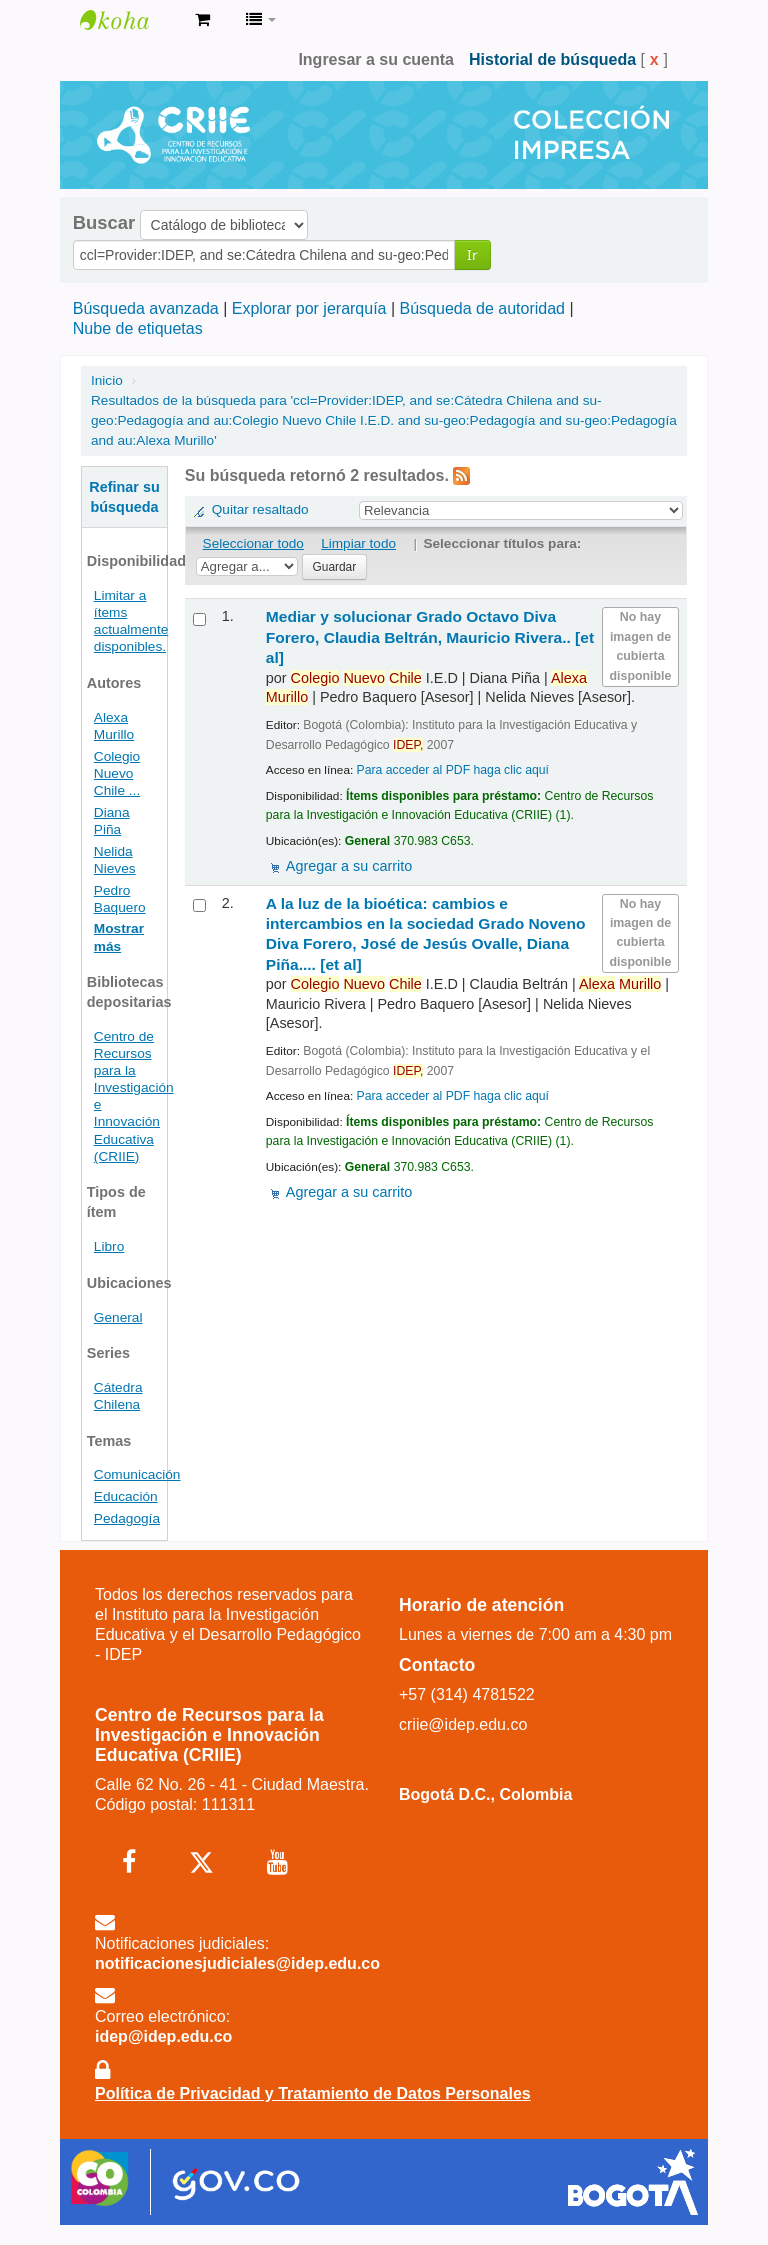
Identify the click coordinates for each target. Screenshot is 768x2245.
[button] (202, 20)
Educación (126, 1496)
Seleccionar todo (253, 543)
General (118, 1317)
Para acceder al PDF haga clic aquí (453, 770)
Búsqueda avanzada (146, 308)
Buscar (104, 223)
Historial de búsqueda (552, 59)
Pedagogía (127, 1518)
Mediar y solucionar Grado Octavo (430, 637)
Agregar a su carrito (349, 866)
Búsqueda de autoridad (482, 308)
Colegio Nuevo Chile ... (117, 773)
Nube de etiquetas (138, 328)
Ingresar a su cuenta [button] (376, 59)
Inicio (107, 380)
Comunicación (137, 1474)
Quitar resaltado (260, 509)
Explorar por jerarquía (309, 308)
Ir (472, 254)
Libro (109, 1246)
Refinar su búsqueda (124, 497)
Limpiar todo (358, 543)
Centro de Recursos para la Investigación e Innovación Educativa (130, 20)
